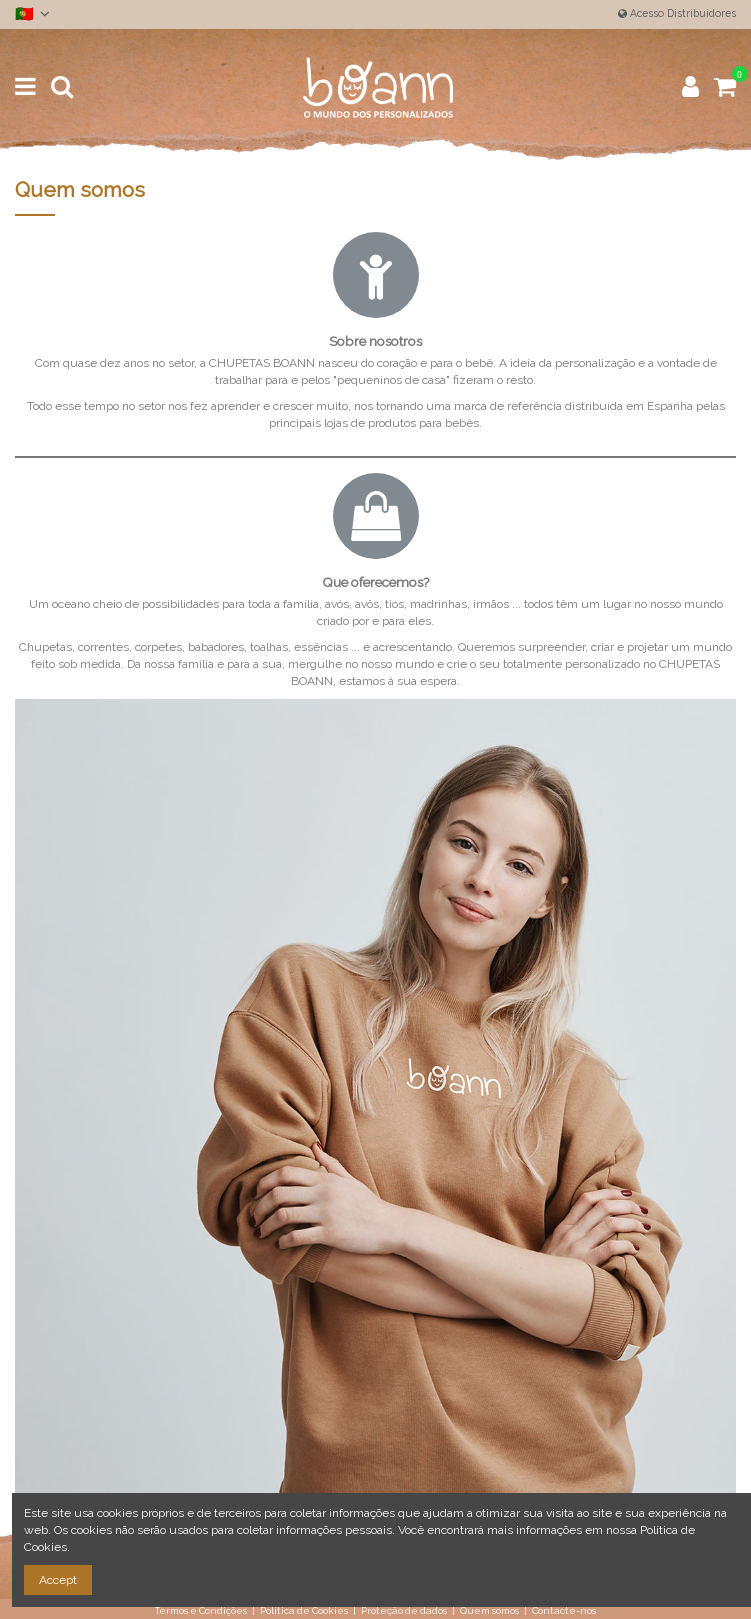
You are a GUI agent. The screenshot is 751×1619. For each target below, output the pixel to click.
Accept (58, 1580)
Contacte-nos (564, 1610)
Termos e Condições (201, 1610)
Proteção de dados (404, 1610)
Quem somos (489, 1610)
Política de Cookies (304, 1610)
